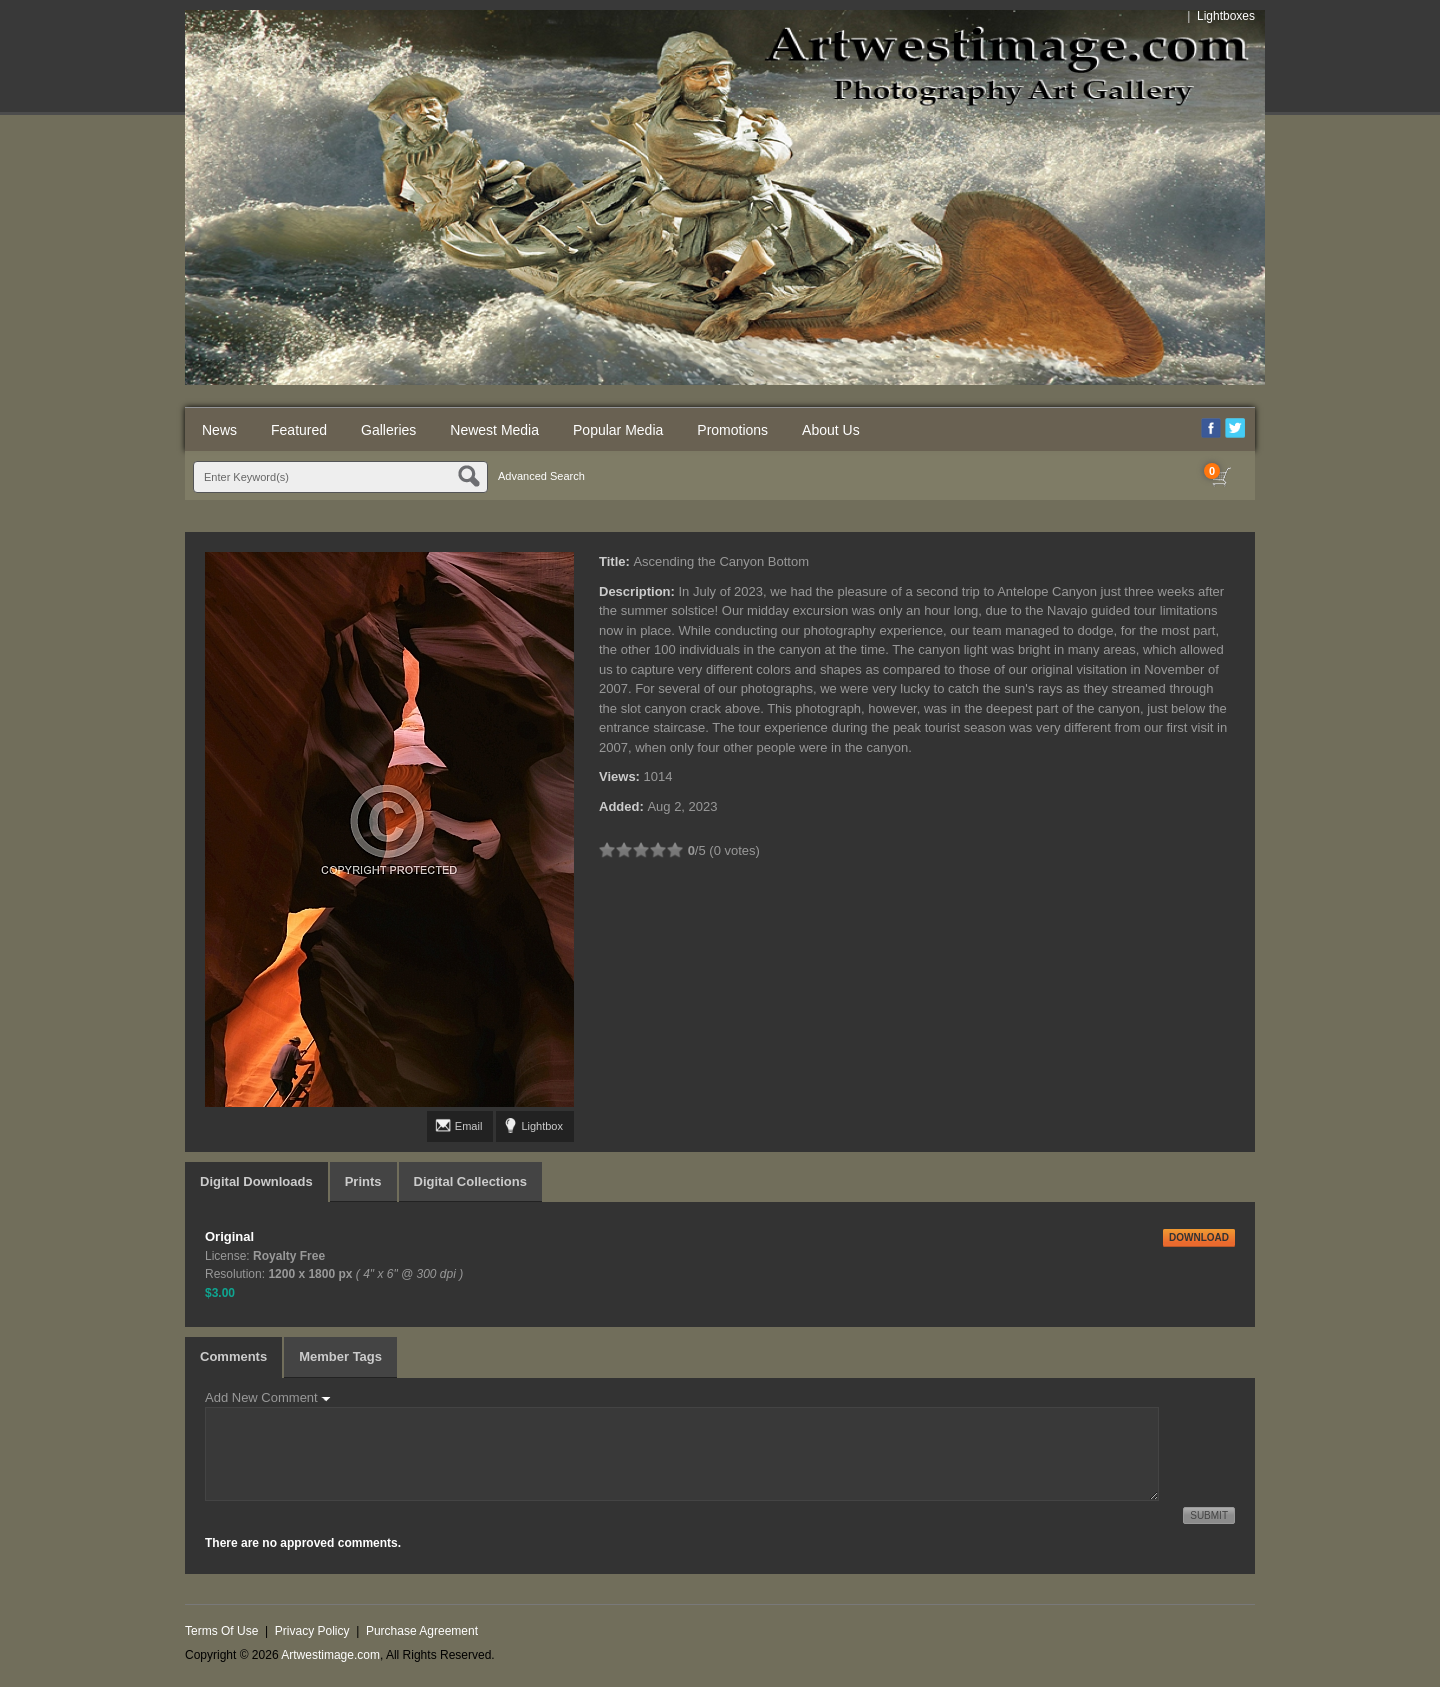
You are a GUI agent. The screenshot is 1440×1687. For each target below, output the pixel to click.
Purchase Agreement (422, 1631)
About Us (831, 430)
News (219, 430)
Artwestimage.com (330, 1655)
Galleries (388, 430)
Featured (299, 430)
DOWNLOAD (1199, 1237)
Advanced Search (541, 476)
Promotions (732, 430)
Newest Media (494, 430)
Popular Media (618, 430)
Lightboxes (1226, 16)
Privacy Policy (312, 1631)
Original (229, 1236)
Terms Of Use (221, 1631)
